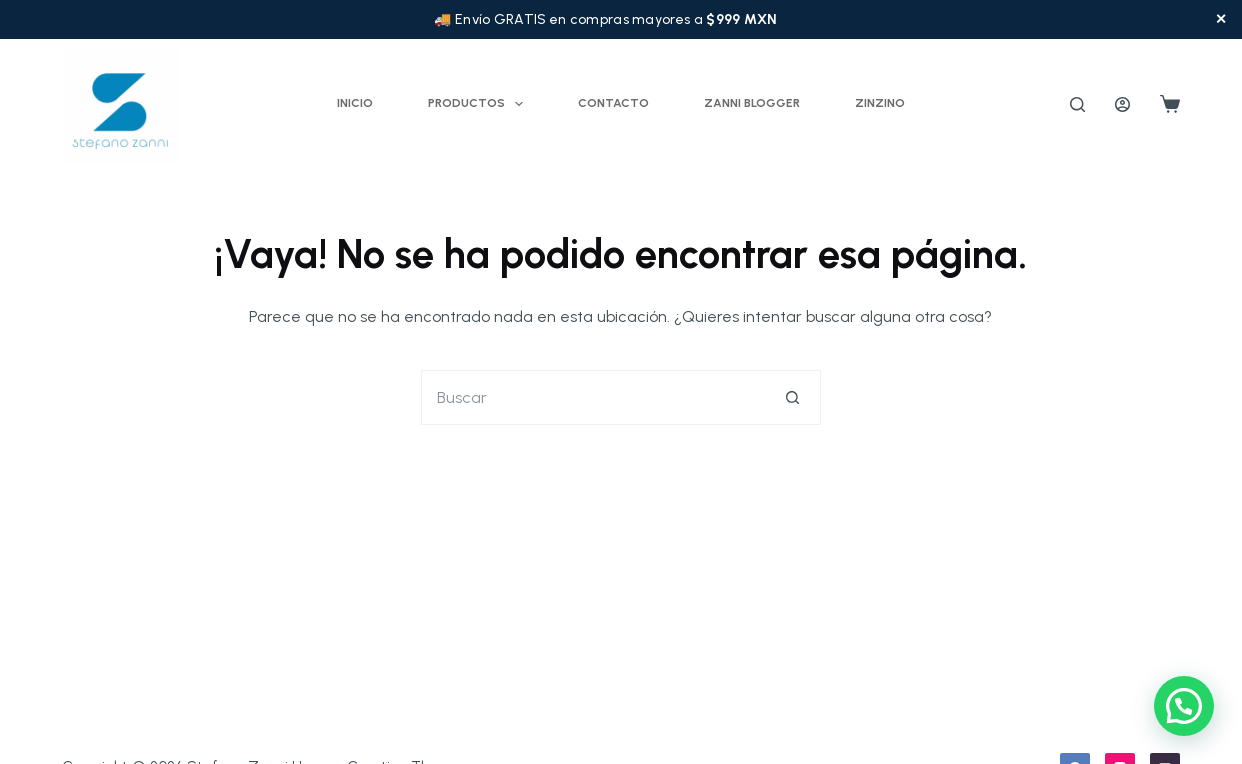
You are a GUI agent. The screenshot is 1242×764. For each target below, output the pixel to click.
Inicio (355, 103)
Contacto (613, 103)
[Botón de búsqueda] (793, 397)
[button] (1184, 706)
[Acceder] (1122, 104)
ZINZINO (880, 103)
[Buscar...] (593, 397)
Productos (479, 104)
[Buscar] (1077, 104)
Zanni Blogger (752, 103)
